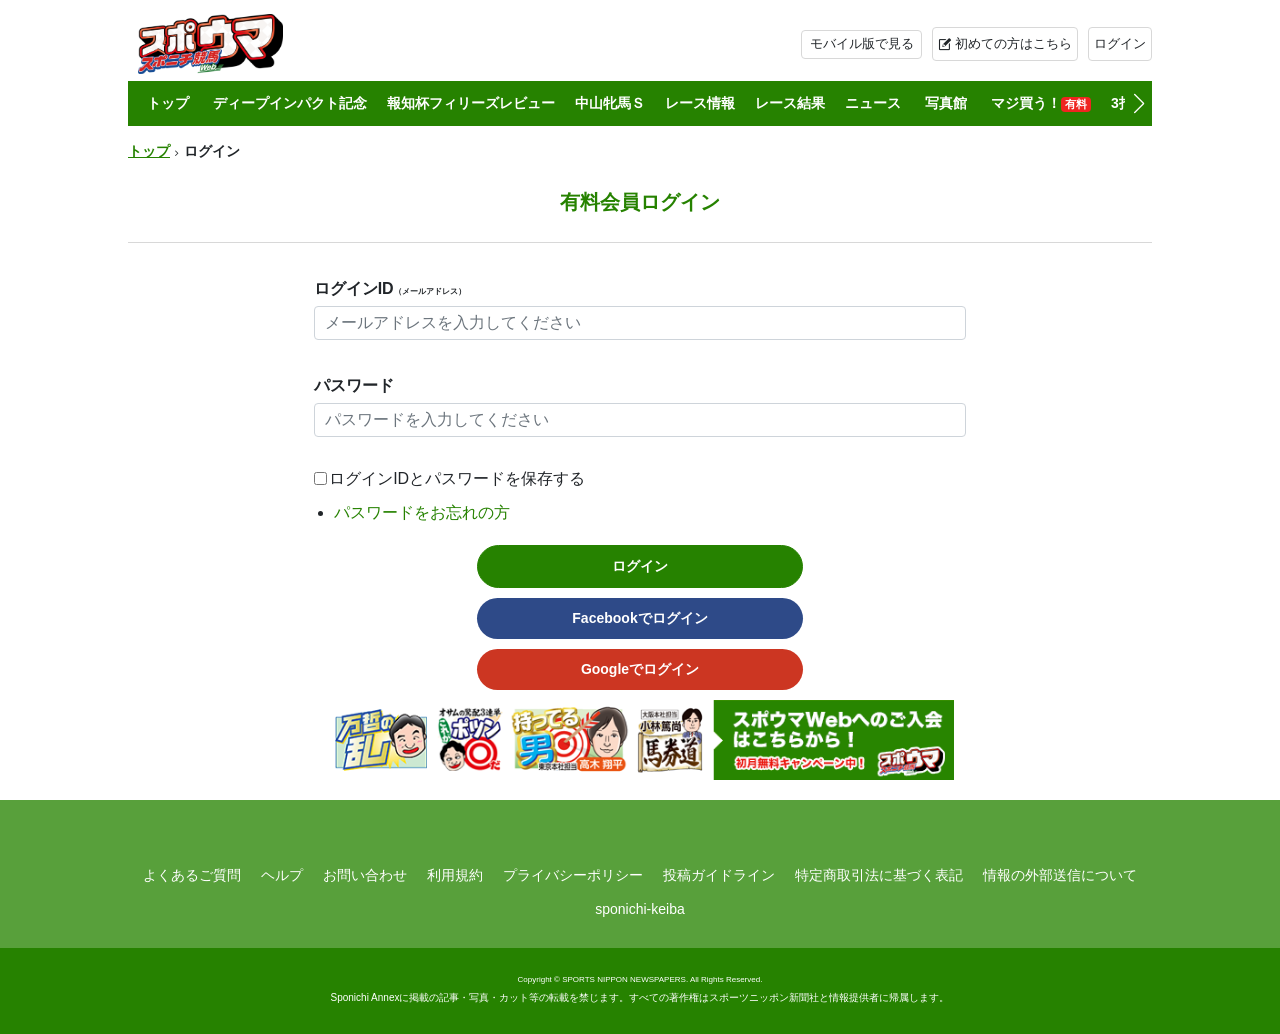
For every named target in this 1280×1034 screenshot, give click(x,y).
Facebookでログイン (639, 618)
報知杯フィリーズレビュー (471, 103)
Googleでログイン (640, 669)
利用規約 (455, 875)
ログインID (390, 288)
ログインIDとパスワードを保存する (457, 478)
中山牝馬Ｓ (610, 103)
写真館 (946, 103)
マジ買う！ (1041, 103)
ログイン (1120, 43)
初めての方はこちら (1013, 43)
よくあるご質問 (192, 875)
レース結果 (790, 103)
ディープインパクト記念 (290, 103)
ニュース (873, 103)
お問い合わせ (365, 875)
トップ (168, 103)
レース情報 (700, 103)
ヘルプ (282, 875)
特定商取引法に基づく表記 (879, 875)
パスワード (354, 385)
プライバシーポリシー (573, 875)
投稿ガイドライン (719, 875)
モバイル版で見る (862, 43)
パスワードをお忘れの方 (422, 512)
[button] (1138, 104)
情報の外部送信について (1060, 875)
